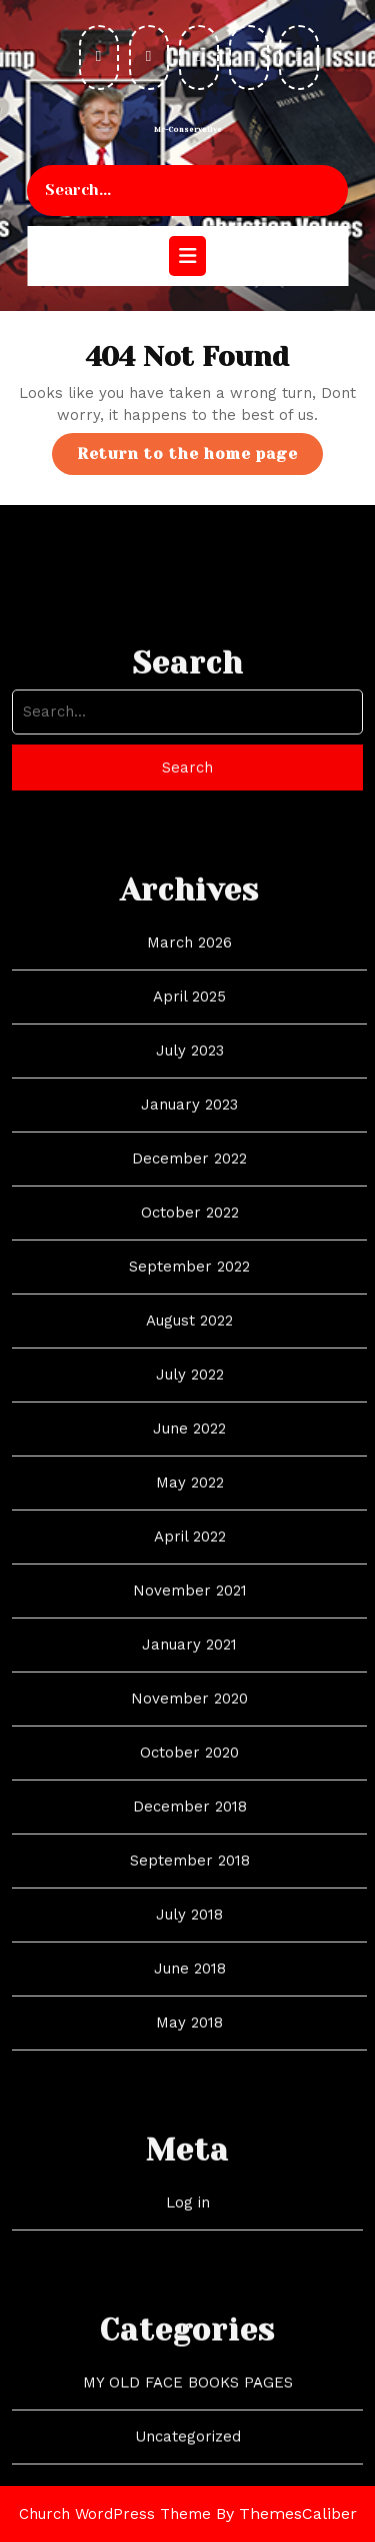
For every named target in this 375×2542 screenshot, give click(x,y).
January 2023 (189, 1310)
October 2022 (190, 1418)
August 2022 (189, 1526)
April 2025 (189, 1202)
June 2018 (190, 2174)
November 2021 (190, 1796)
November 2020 (189, 1904)
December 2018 (190, 2012)
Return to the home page (200, 458)
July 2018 (189, 2120)
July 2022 (190, 1580)
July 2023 (190, 1256)
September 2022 (189, 1472)
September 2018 (190, 2066)
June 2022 (189, 1634)
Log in (188, 2408)
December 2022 (189, 1364)
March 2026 (189, 1148)
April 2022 (190, 1742)
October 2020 (189, 1958)
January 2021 (189, 1850)
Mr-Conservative (188, 130)
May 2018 (189, 2228)
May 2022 (190, 1688)
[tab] (187, 256)
